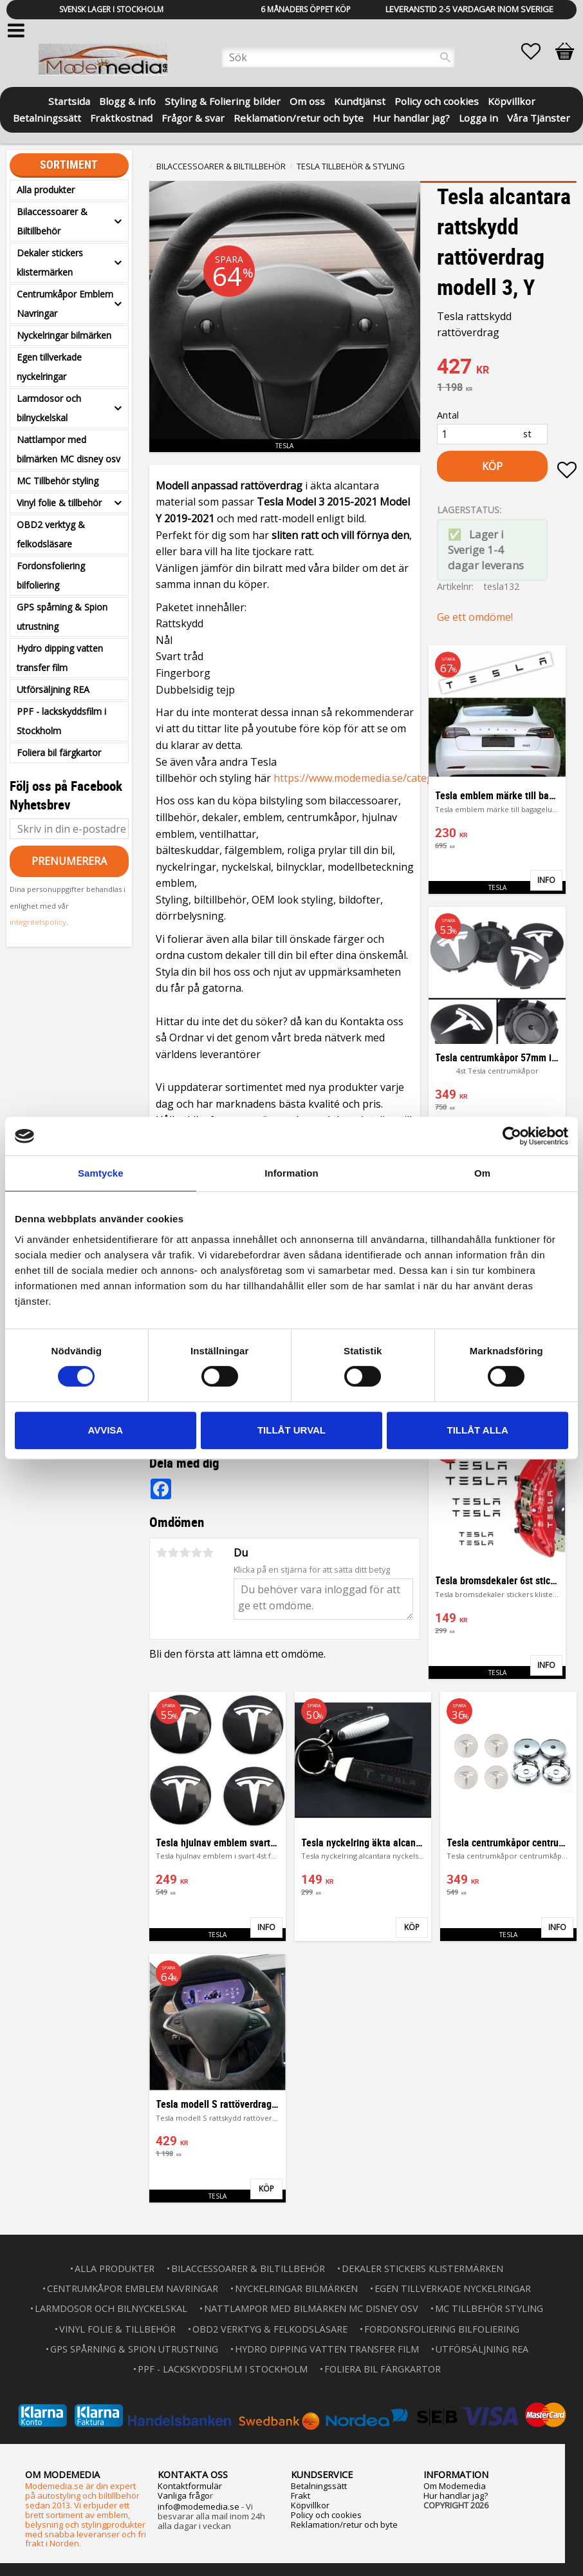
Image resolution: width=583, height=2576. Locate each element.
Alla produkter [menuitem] (46, 190)
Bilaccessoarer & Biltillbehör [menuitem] (52, 221)
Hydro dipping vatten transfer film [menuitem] (60, 658)
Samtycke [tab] (101, 1173)
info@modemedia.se (198, 2506)
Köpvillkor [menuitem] (511, 100)
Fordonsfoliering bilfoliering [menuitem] (51, 575)
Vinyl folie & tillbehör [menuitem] (59, 503)
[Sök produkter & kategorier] (337, 57)
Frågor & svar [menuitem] (193, 117)
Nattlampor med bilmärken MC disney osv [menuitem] (68, 449)
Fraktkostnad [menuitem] (121, 117)
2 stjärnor (174, 1552)
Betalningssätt (319, 2486)
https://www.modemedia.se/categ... (356, 778)
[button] (537, 51)
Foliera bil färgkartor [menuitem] (59, 752)
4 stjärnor (197, 1552)
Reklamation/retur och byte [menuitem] (299, 117)
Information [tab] (291, 1173)
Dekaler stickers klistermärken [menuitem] (50, 262)
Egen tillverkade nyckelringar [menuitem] (49, 367)
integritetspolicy (38, 922)
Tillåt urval (291, 1430)
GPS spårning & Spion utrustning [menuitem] (62, 616)
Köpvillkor (310, 2505)
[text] (507, 368)
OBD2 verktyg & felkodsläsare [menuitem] (51, 534)
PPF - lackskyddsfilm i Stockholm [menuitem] (61, 721)
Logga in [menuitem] (478, 117)
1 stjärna (162, 1552)
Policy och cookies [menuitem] (436, 100)
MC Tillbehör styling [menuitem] (57, 481)
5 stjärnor (208, 1552)
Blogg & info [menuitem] (127, 100)
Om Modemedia (454, 2486)
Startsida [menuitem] (69, 100)
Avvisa (105, 1430)
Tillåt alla (477, 1430)
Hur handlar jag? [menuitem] (411, 117)
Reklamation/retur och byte (344, 2524)
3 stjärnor (185, 1552)
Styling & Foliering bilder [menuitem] (223, 100)
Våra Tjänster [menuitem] (538, 117)
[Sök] (445, 57)
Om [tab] (482, 1173)
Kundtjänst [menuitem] (359, 100)
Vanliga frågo (184, 2495)
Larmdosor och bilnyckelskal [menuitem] (49, 408)
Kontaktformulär (190, 2486)
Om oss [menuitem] (307, 100)
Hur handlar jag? (455, 2495)
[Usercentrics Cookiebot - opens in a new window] (512, 1136)
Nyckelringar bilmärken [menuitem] (64, 335)
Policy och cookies (326, 2515)
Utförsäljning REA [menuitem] (53, 689)
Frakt (300, 2495)
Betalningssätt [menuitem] (47, 117)
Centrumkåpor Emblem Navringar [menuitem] (65, 303)
